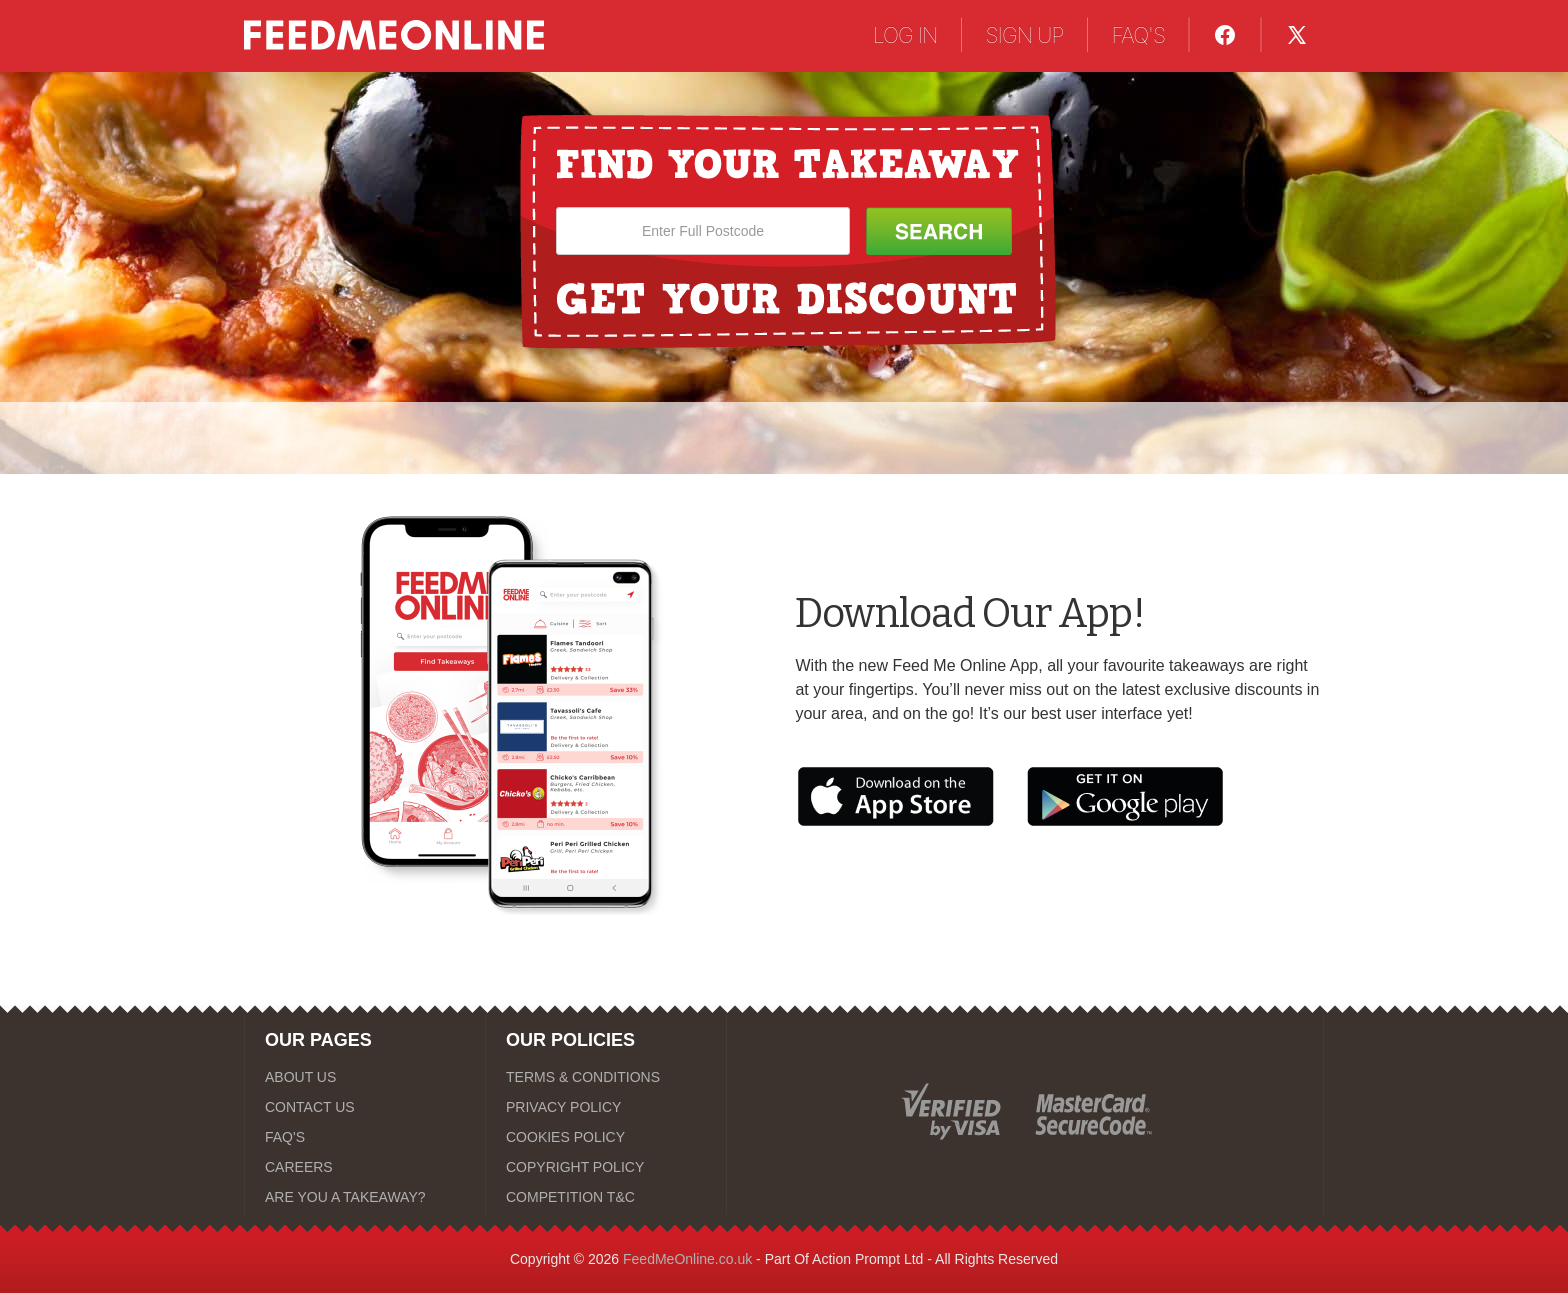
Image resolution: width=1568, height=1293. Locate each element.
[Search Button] (939, 231)
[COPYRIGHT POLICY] (606, 1167)
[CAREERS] (365, 1167)
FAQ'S (1138, 35)
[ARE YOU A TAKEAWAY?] (365, 1197)
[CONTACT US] (365, 1107)
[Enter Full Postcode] (703, 231)
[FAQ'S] (365, 1137)
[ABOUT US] (365, 1077)
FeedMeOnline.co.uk (687, 1259)
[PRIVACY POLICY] (606, 1107)
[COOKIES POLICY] (606, 1137)
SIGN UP (1025, 35)
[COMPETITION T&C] (606, 1197)
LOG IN (905, 35)
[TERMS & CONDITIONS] (606, 1077)
